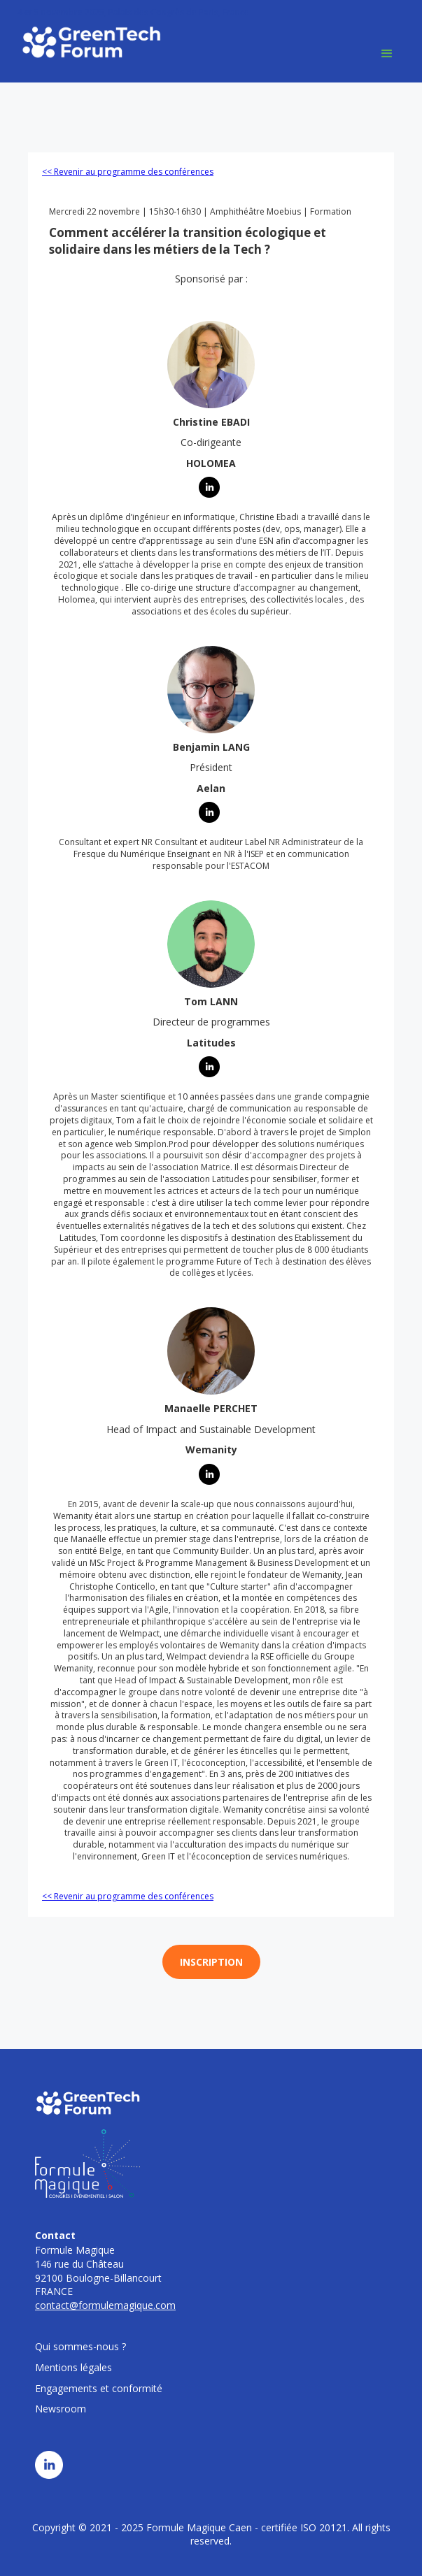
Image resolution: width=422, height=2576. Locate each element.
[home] (87, 42)
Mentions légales (73, 2367)
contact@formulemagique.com (105, 2305)
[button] (387, 54)
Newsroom (60, 2408)
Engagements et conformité (98, 2388)
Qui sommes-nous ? (80, 2346)
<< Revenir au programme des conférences (127, 172)
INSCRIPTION (211, 1962)
